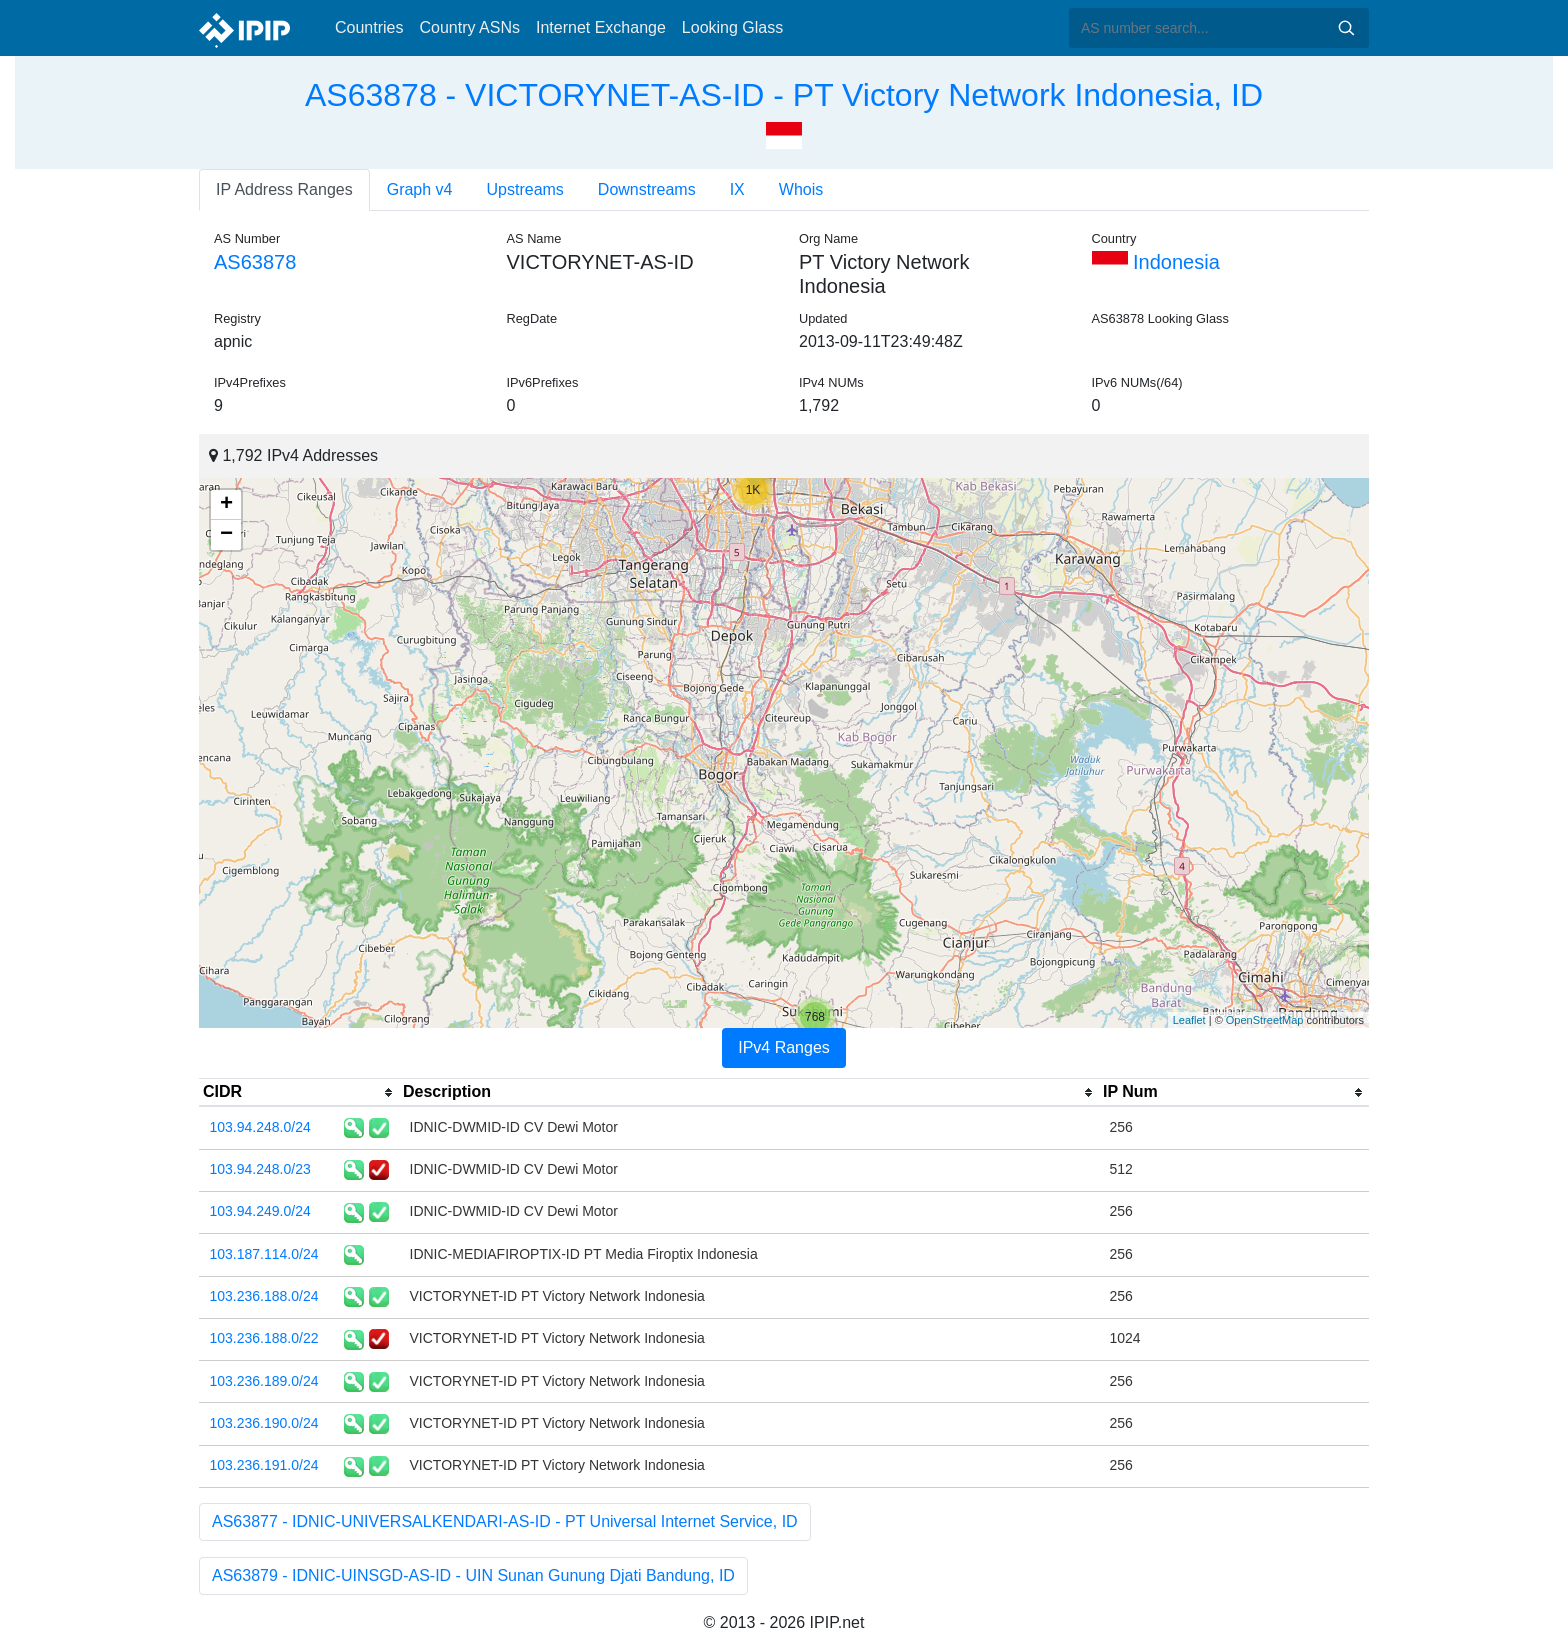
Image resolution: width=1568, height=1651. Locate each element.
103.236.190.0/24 (264, 1423)
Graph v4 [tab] (420, 189)
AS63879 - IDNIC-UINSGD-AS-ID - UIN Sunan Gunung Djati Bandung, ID (473, 1575)
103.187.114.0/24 (264, 1254)
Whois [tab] (801, 189)
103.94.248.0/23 (260, 1169)
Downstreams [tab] (647, 189)
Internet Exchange (601, 27)
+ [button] (226, 505)
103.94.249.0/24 (260, 1211)
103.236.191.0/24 (264, 1465)
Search (1346, 28)
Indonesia (1156, 262)
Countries (369, 27)
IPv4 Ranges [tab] (784, 1047)
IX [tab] (737, 189)
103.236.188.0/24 (264, 1296)
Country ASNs (469, 27)
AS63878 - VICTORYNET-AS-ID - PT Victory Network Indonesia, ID (784, 95)
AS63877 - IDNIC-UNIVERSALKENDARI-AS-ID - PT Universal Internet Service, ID (505, 1521)
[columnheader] (299, 1093)
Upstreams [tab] (525, 189)
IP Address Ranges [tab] (284, 189)
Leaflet (1189, 1020)
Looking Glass (732, 27)
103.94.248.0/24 (260, 1127)
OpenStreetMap (1265, 1020)
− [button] (226, 535)
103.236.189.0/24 (264, 1381)
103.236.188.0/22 (264, 1338)
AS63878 (255, 262)
